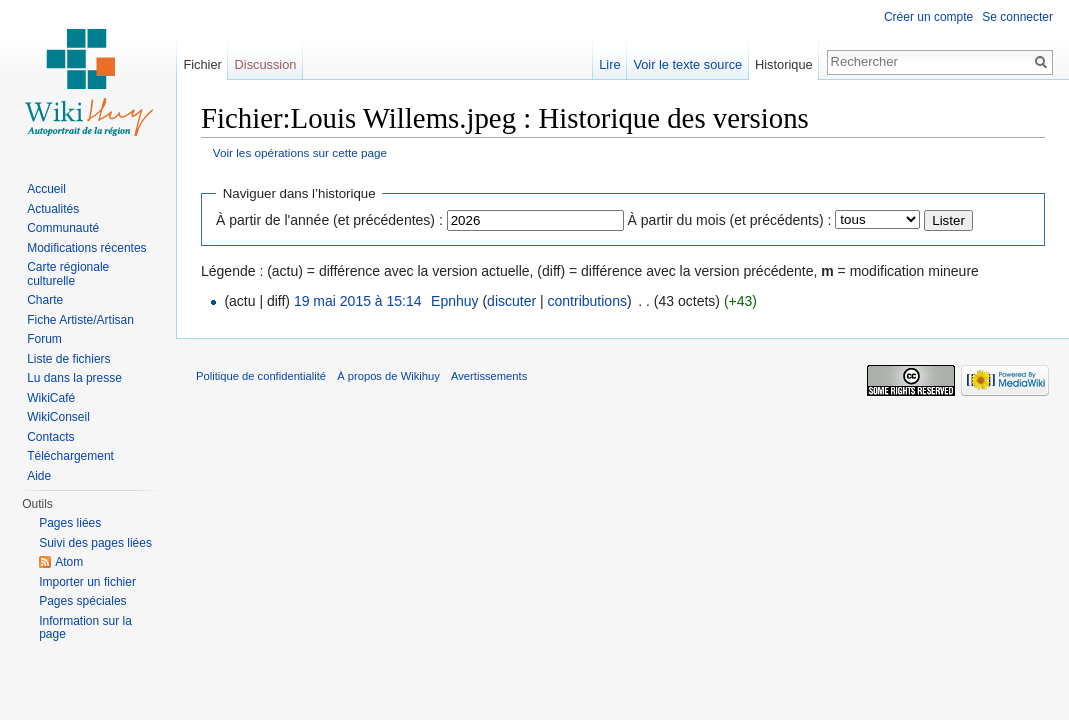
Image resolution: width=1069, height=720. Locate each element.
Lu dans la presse (74, 378)
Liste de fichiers (68, 359)
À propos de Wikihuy (388, 376)
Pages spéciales (82, 601)
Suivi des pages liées (95, 543)
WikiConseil (58, 417)
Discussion (266, 64)
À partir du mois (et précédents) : (730, 220)
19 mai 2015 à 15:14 (358, 301)
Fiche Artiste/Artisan (80, 320)
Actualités (53, 209)
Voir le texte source (687, 64)
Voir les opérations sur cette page (300, 152)
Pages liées (70, 523)
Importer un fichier (87, 582)
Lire (609, 64)
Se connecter (1017, 17)
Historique (784, 64)
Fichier (202, 64)
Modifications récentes (86, 248)
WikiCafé (51, 398)
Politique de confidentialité (261, 376)
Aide (39, 476)
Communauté (63, 228)
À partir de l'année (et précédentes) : (329, 220)
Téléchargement (70, 456)
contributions (587, 301)
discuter (511, 301)
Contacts (50, 437)
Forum (44, 339)
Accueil (46, 189)
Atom (69, 562)
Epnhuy (454, 301)
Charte (45, 300)
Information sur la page (85, 628)
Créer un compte (928, 17)
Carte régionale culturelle (68, 274)
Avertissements (489, 376)
